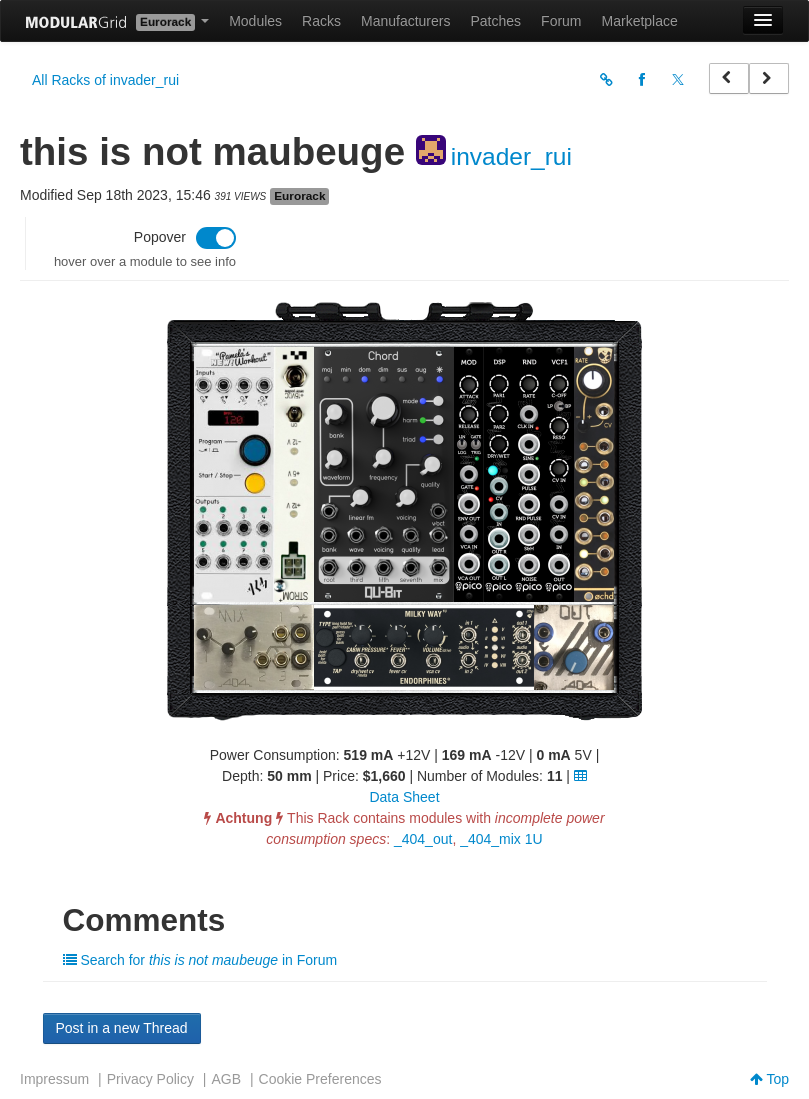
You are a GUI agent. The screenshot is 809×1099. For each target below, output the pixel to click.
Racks (321, 21)
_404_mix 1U (501, 839)
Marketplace (640, 21)
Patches (495, 21)
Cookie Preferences (320, 1079)
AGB (226, 1079)
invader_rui (511, 156)
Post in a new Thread (122, 1028)
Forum (561, 21)
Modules (255, 21)
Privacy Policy (150, 1079)
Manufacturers (405, 21)
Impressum (54, 1079)
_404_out (423, 839)
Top (769, 1079)
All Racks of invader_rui (105, 80)
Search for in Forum (200, 960)
